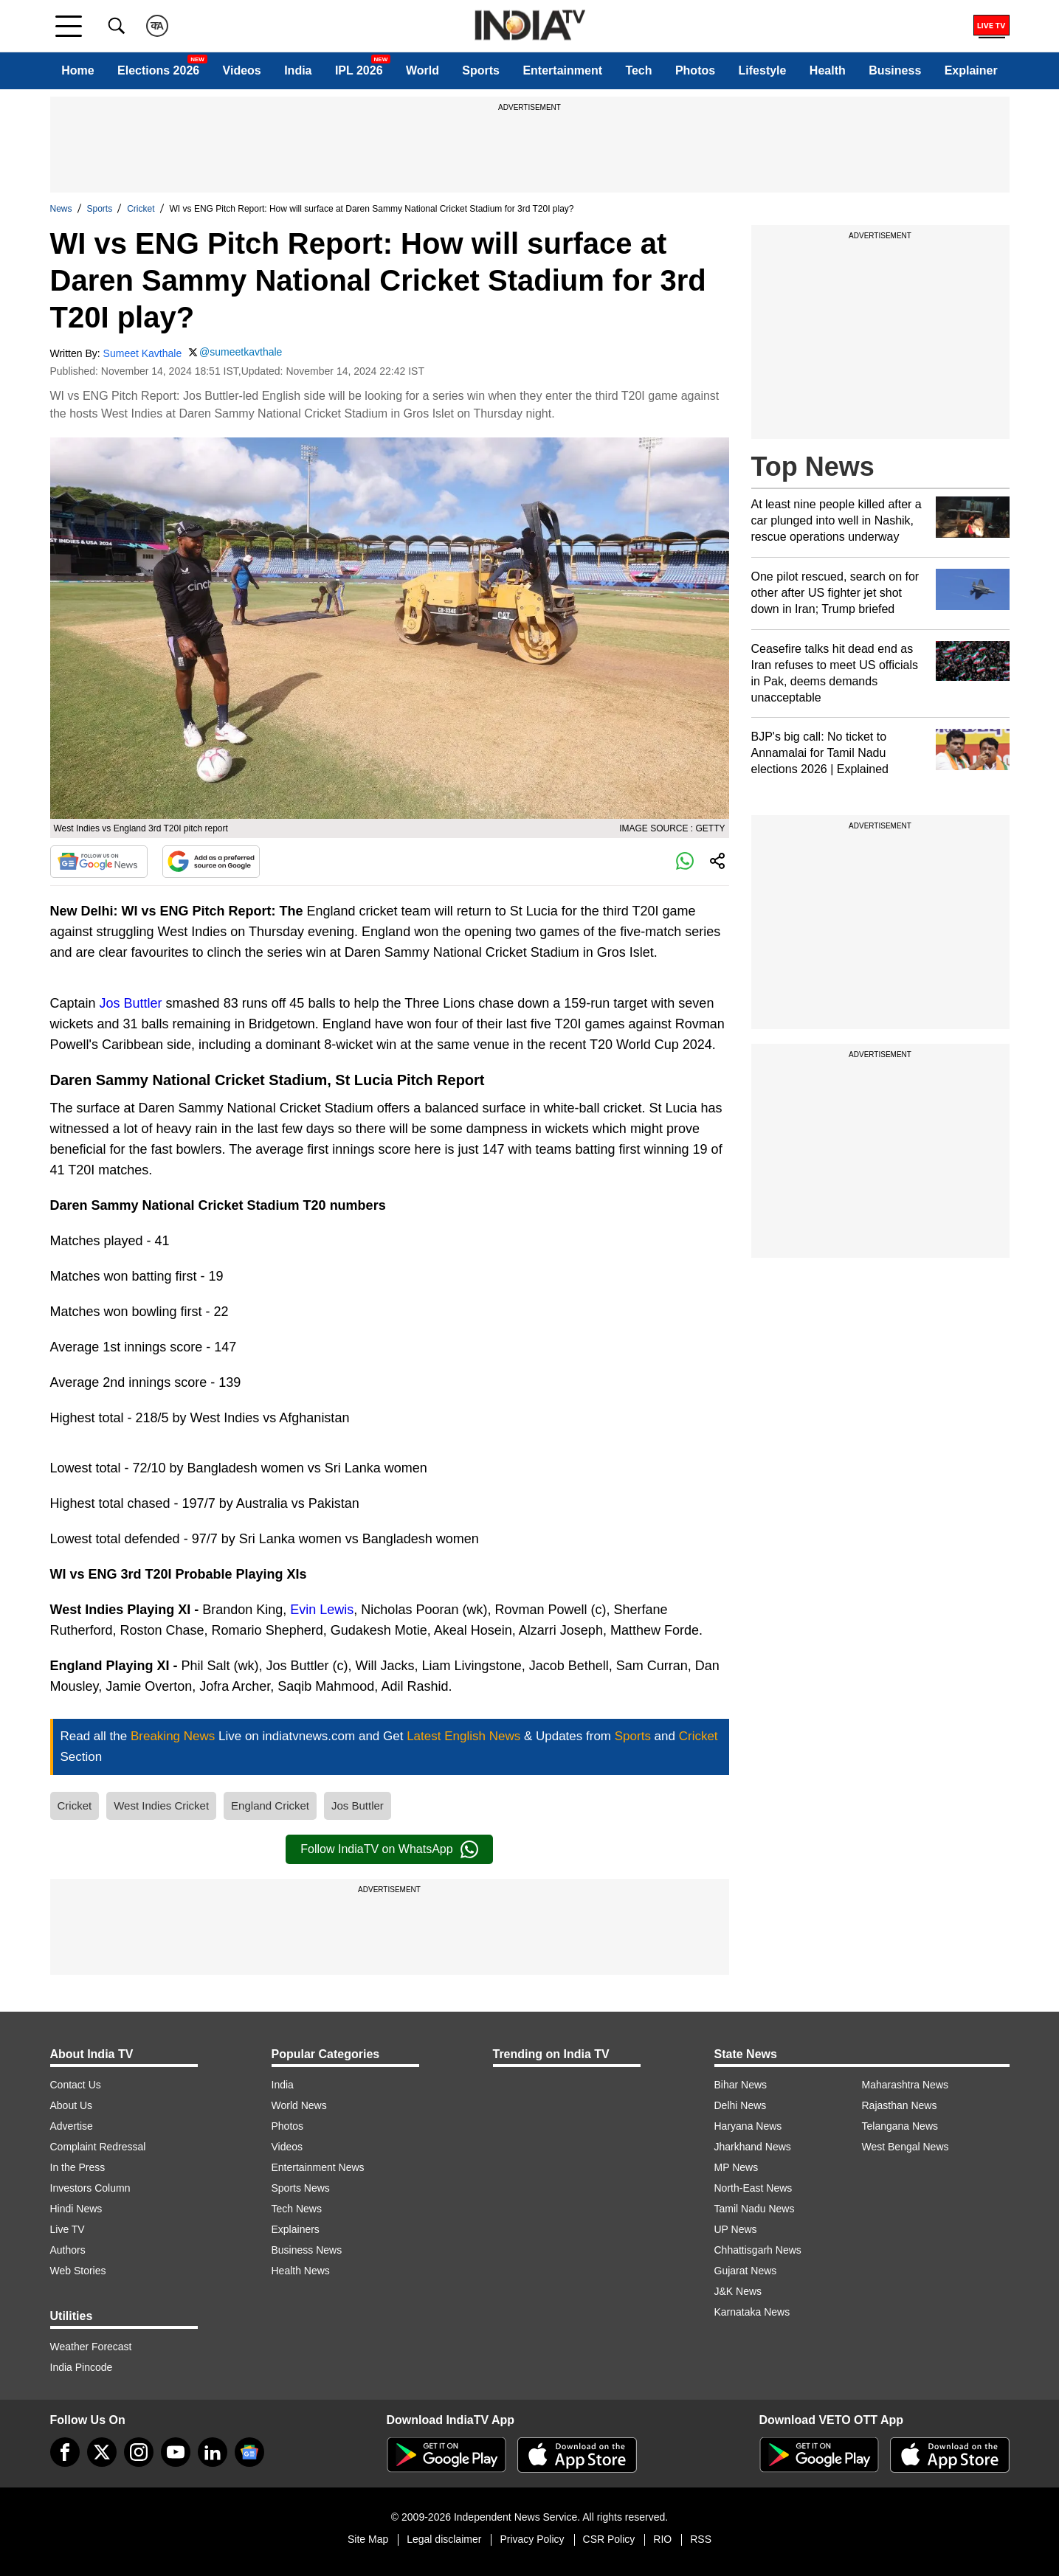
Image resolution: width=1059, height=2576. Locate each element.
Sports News (301, 2188)
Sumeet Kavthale (142, 353)
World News (299, 2105)
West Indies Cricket (161, 1805)
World (422, 70)
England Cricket (270, 1805)
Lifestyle (763, 70)
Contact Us (75, 2085)
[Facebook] (65, 2452)
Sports (481, 70)
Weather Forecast (91, 2346)
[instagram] (138, 2452)
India (297, 70)
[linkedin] (212, 2452)
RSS (700, 2539)
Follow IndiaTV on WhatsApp (388, 1849)
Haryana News (748, 2126)
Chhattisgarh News (757, 2250)
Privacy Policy (532, 2539)
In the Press (78, 2167)
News (61, 209)
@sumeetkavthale (240, 352)
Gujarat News (745, 2270)
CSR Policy (609, 2539)
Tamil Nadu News (754, 2209)
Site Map (368, 2539)
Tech (638, 70)
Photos (695, 70)
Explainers (296, 2229)
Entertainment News (318, 2167)
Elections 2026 (158, 70)
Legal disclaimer (444, 2539)
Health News (301, 2270)
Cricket (140, 209)
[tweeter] (102, 2452)
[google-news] (249, 2452)
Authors (68, 2250)
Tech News (297, 2209)
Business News (307, 2250)
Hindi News (76, 2209)
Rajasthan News (899, 2105)
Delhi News (740, 2105)
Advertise (71, 2126)
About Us (71, 2105)
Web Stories (78, 2270)
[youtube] (175, 2452)
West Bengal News (905, 2147)
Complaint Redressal (98, 2147)
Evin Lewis (321, 1609)
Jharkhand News (752, 2147)
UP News (735, 2229)
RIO (662, 2539)
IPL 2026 (359, 70)
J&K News (738, 2291)
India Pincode (81, 2367)
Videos (242, 70)
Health (828, 70)
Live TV (67, 2229)
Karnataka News (752, 2312)
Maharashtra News (905, 2085)
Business (895, 70)
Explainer (971, 70)
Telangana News (900, 2126)
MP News (736, 2167)
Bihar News (740, 2085)
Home (77, 70)
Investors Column (90, 2188)
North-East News (753, 2188)
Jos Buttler (131, 1003)
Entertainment (562, 70)
